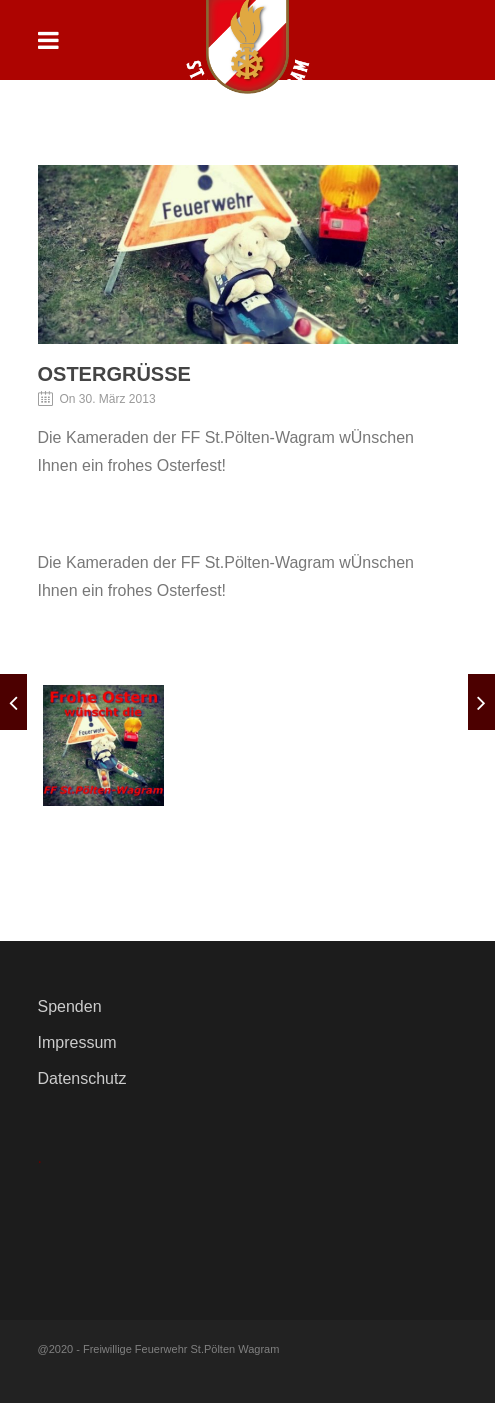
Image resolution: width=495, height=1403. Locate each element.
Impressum (77, 1042)
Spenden (70, 1006)
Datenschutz (82, 1078)
